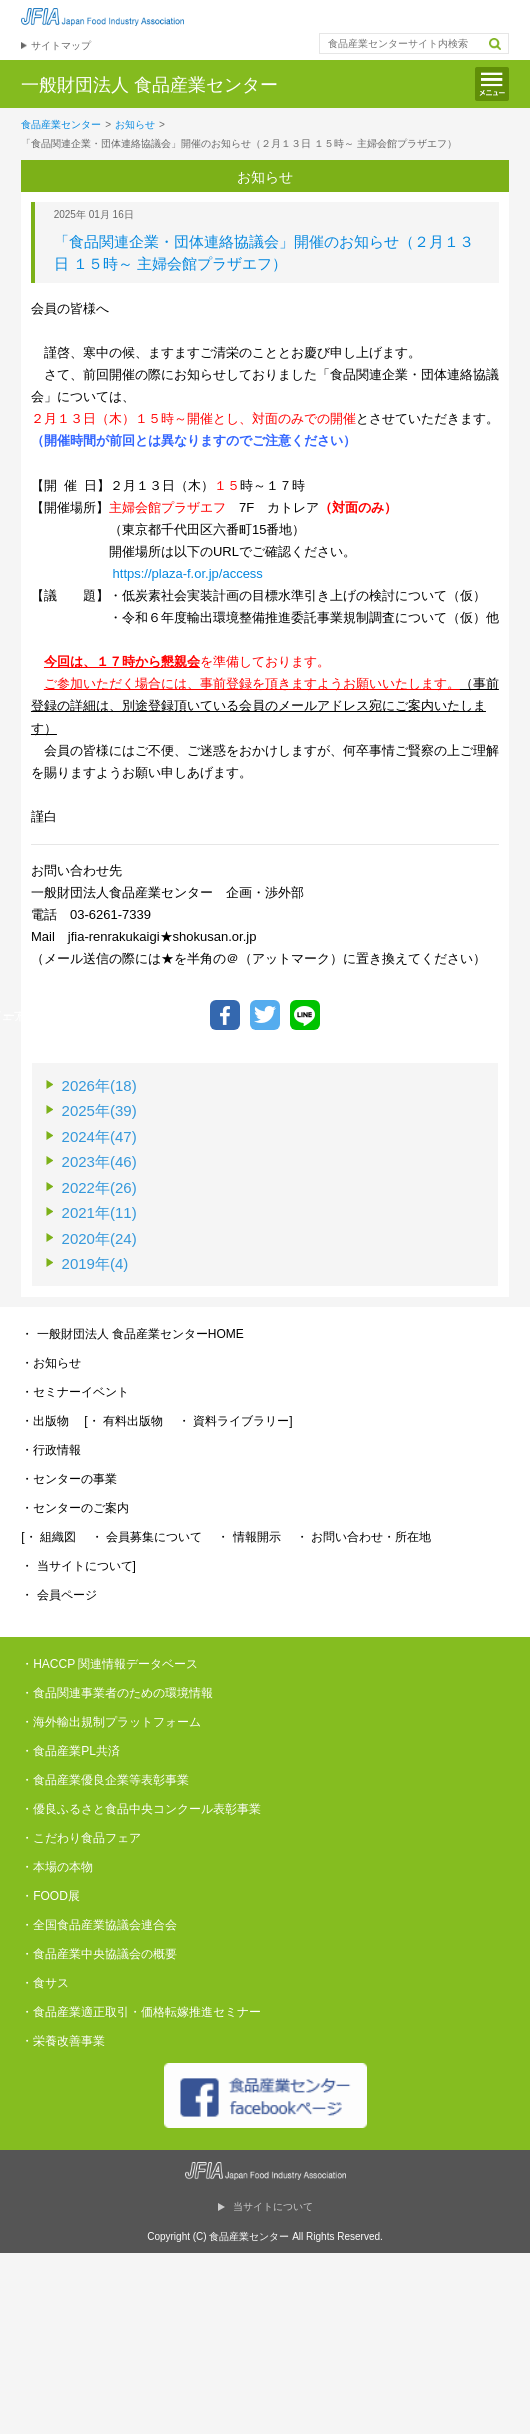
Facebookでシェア (225, 1015)
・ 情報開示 (248, 1537)
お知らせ (135, 124)
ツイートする (265, 1015)
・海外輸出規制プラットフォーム (111, 1722)
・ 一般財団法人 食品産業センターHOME (132, 1334)
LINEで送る (305, 1015)
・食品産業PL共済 (70, 1751)
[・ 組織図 (48, 1537)
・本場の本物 (57, 1867)
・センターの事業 (69, 1479)
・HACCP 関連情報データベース (109, 1664)
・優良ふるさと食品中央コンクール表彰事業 (141, 1809)
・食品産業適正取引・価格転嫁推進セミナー (141, 2012)
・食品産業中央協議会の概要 (99, 1954)
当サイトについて (273, 2206)
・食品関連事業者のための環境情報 (117, 1693)
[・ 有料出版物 (123, 1421)
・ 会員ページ (58, 1595)
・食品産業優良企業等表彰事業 (105, 1780)
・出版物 (45, 1421)
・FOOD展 (50, 1896)
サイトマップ (61, 45)
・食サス (45, 1983)
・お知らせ (51, 1363)
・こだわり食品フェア (81, 1838)
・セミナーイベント (75, 1392)
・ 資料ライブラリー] (235, 1421)
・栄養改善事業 (63, 2041)
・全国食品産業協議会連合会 (99, 1925)
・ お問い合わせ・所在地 (363, 1537)
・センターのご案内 (75, 1508)
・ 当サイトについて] (78, 1566)
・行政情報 (51, 1450)
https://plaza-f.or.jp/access (188, 573)
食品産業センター (61, 124)
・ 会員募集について (146, 1537)
